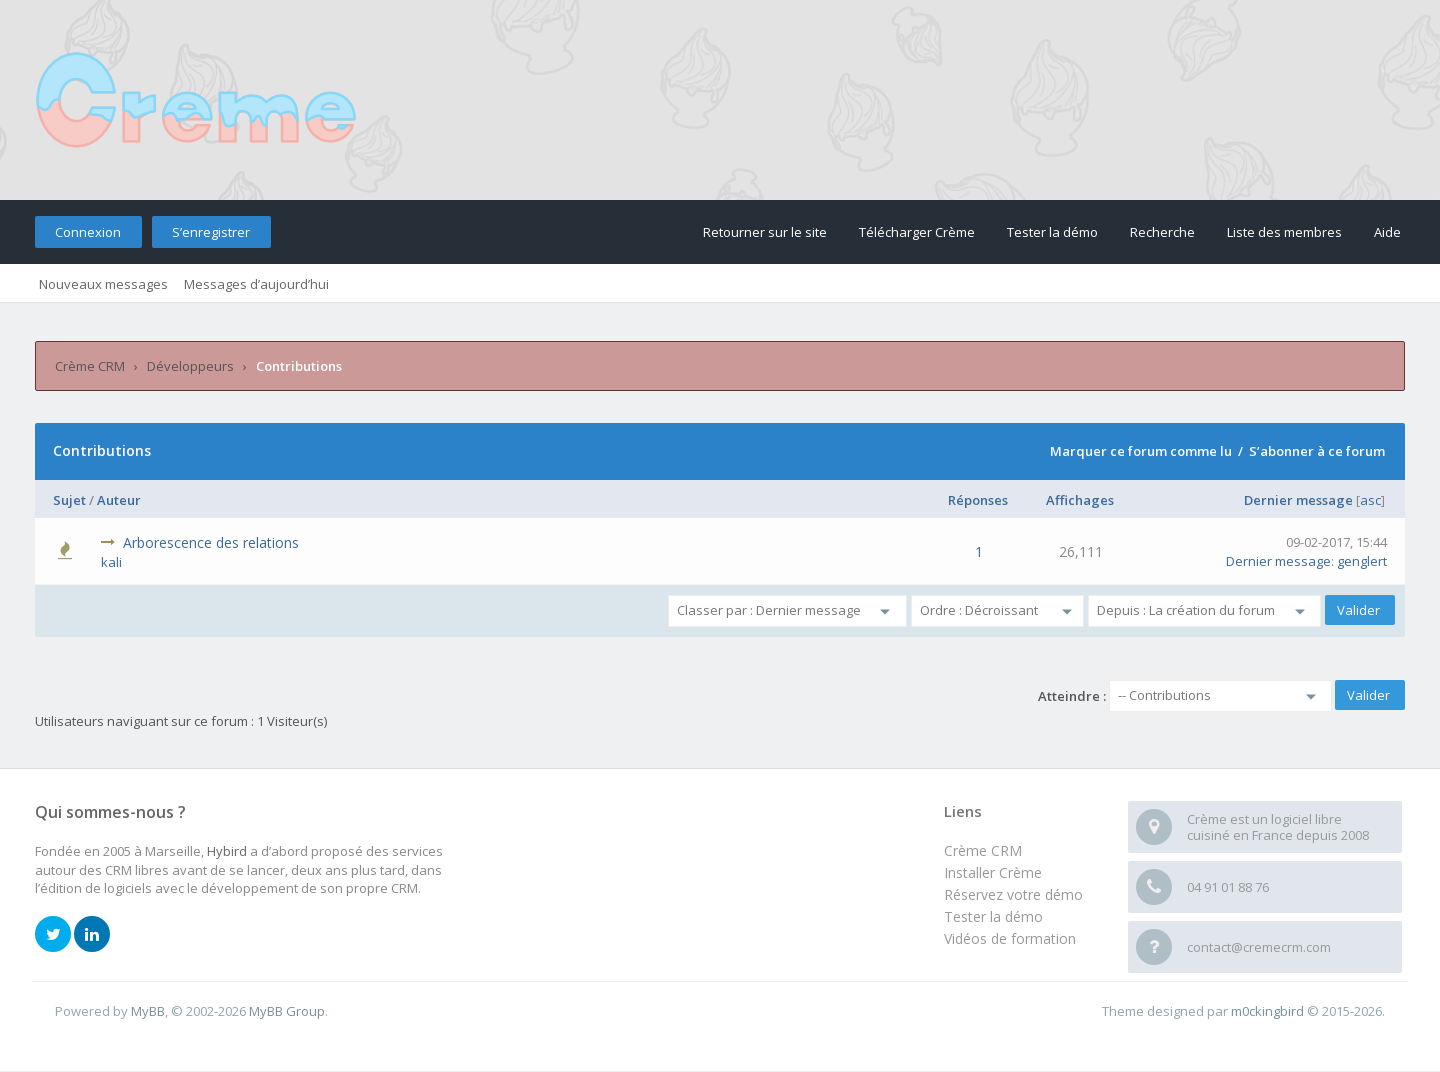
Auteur (119, 500)
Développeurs (190, 366)
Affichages (1080, 500)
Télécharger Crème (917, 232)
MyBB (148, 1011)
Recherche (1162, 232)
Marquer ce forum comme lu (1141, 451)
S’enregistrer (211, 232)
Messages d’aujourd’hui (256, 284)
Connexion (88, 232)
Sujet (69, 500)
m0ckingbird (1267, 1011)
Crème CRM (90, 366)
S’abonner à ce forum (1317, 451)
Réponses (978, 500)
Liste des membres (1284, 232)
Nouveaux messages (103, 284)
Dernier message (1298, 500)
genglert (1362, 561)
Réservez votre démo (1013, 894)
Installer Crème (993, 872)
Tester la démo (1052, 232)
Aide (1387, 232)
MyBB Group (287, 1011)
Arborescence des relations (211, 542)
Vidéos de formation (1010, 938)
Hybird (227, 851)
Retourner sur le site (765, 232)
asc (1370, 500)
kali (111, 562)
